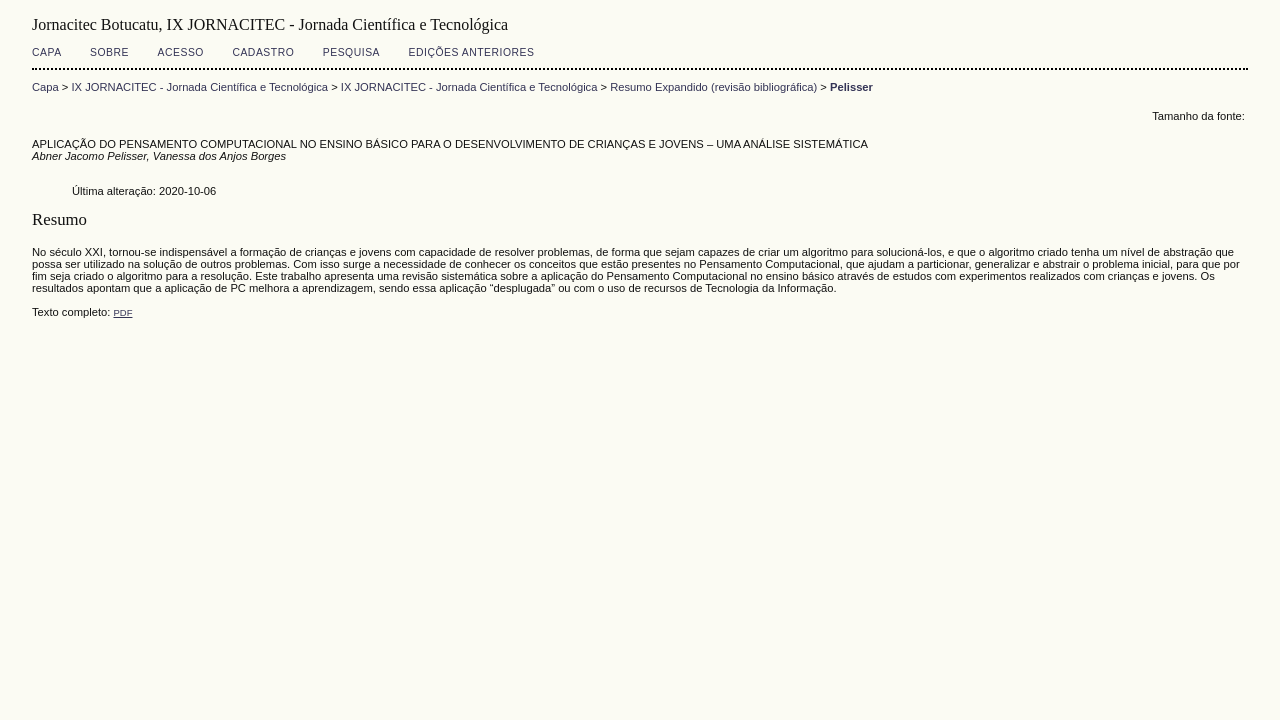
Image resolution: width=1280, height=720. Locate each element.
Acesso (181, 52)
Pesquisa (351, 52)
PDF (122, 312)
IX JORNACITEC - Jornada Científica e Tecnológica (200, 87)
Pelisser (851, 87)
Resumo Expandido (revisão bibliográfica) (713, 87)
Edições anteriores (472, 52)
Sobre (109, 52)
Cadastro (263, 52)
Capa (47, 52)
